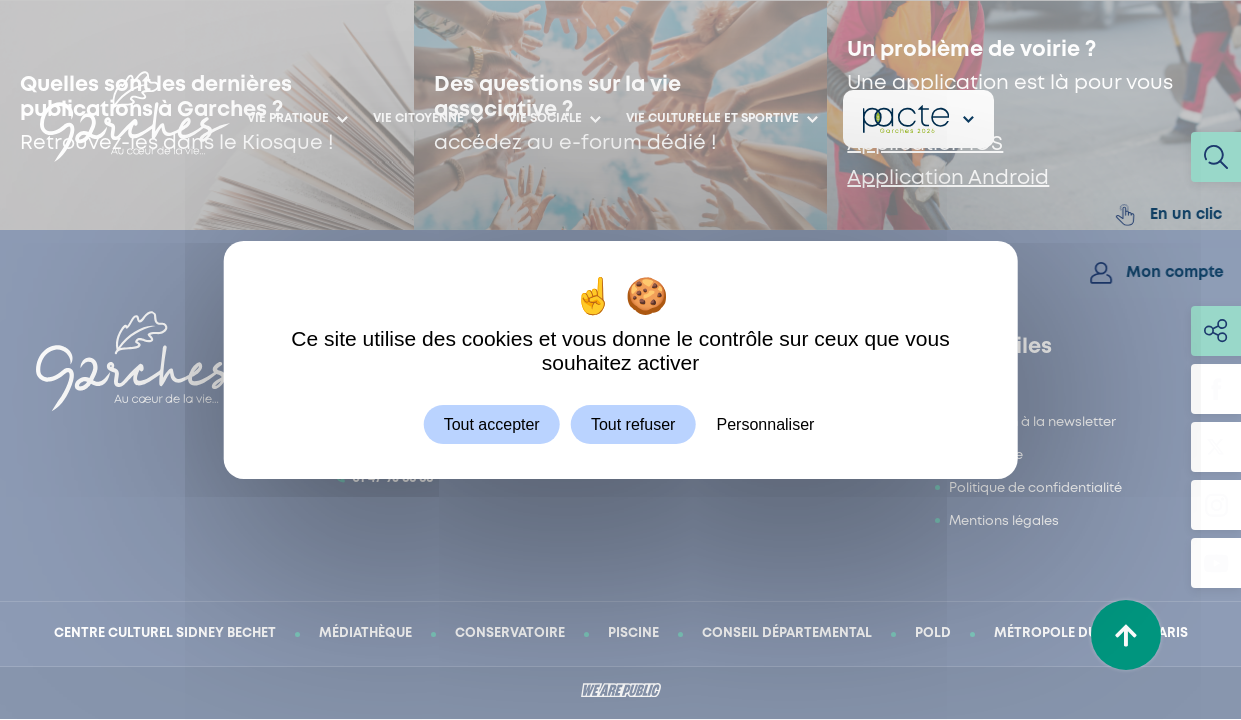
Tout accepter (492, 424)
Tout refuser (633, 424)
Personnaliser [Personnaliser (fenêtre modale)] (766, 424)
